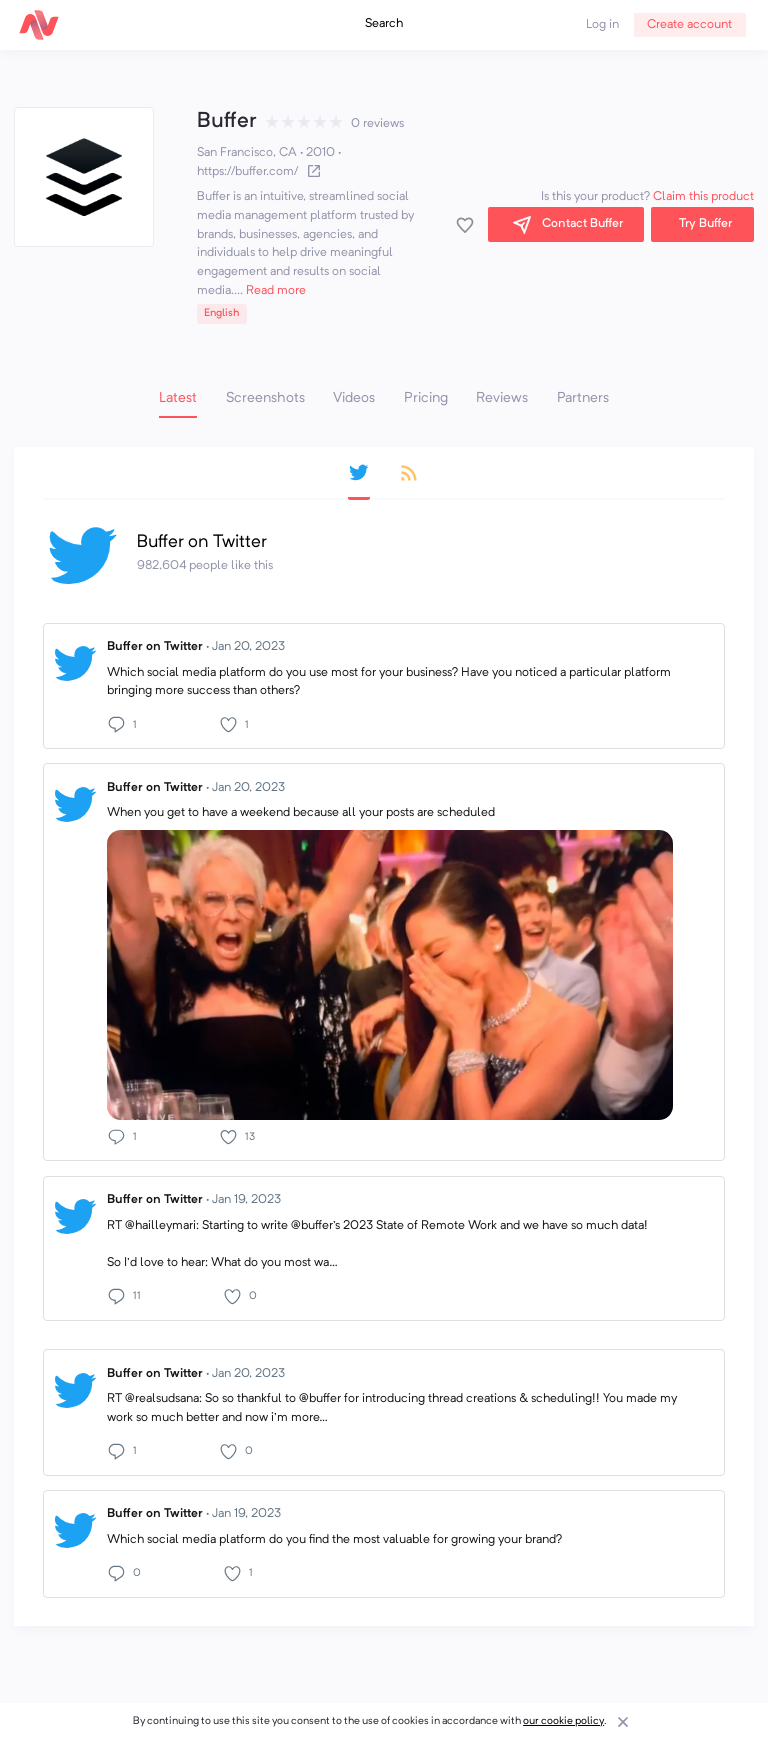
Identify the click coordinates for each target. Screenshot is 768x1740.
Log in (602, 25)
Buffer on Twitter (196, 647)
